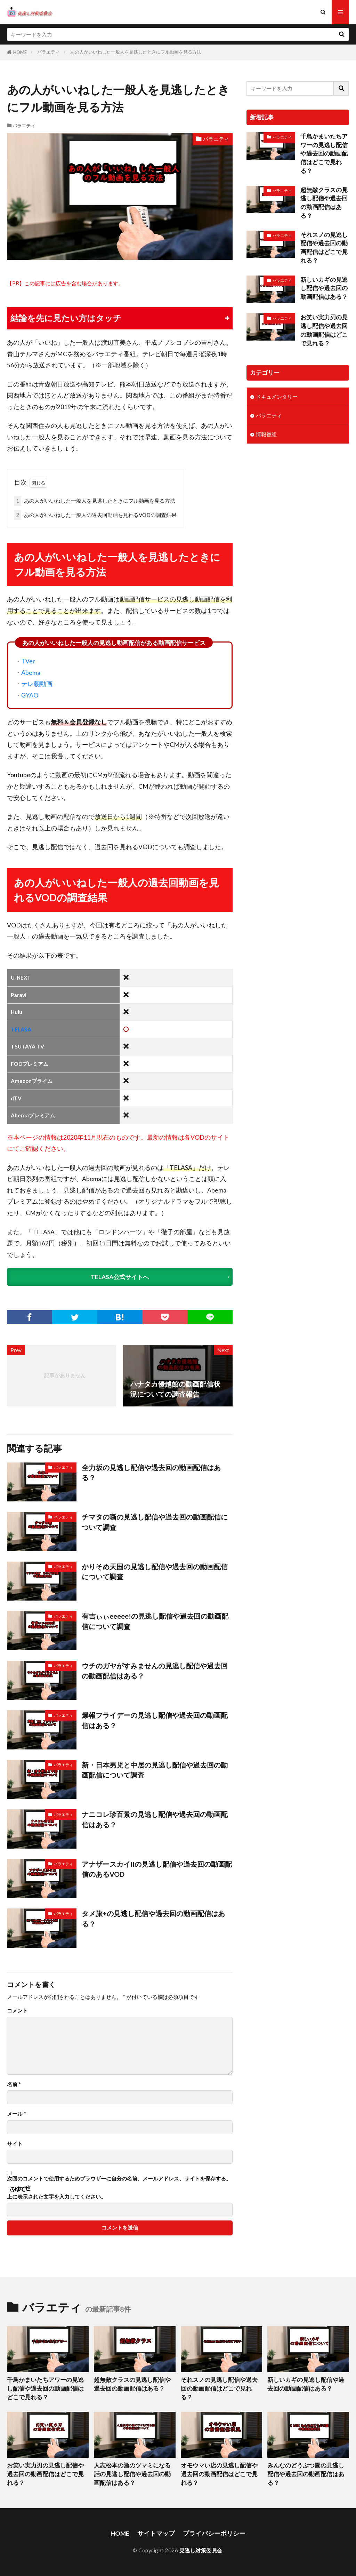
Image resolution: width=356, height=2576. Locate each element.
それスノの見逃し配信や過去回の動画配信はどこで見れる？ (324, 247)
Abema (30, 672)
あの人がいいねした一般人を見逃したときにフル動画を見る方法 (135, 52)
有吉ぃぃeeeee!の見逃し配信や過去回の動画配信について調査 (155, 1621)
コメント (17, 2010)
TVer (28, 661)
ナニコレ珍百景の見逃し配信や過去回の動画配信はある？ (155, 1819)
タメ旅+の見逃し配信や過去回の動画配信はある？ (153, 1918)
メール (16, 2113)
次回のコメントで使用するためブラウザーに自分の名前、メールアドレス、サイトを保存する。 (119, 2179)
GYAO (29, 695)
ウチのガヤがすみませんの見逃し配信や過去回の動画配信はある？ (155, 1670)
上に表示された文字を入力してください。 (56, 2196)
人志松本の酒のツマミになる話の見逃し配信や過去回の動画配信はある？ (132, 2474)
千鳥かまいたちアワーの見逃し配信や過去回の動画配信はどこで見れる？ (324, 153)
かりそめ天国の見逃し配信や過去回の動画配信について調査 (155, 1571)
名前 (14, 2084)
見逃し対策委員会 (200, 2550)
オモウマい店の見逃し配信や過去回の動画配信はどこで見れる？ (219, 2474)
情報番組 (266, 434)
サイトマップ (156, 2533)
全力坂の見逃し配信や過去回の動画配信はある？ (151, 1472)
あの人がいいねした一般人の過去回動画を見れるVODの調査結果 (95, 515)
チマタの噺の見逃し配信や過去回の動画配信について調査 (155, 1522)
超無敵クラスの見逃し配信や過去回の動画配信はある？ (324, 202)
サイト (15, 2143)
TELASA (21, 1029)
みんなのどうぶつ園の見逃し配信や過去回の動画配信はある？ (305, 2474)
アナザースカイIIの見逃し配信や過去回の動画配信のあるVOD (157, 1869)
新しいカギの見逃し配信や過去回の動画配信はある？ (324, 288)
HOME (20, 52)
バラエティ (48, 52)
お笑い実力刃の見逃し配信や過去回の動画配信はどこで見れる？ (324, 330)
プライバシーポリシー (214, 2533)
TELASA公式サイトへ (120, 1277)
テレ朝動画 (36, 683)
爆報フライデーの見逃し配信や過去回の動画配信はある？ (155, 1720)
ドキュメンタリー (277, 396)
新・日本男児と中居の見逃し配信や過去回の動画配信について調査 (155, 1770)
